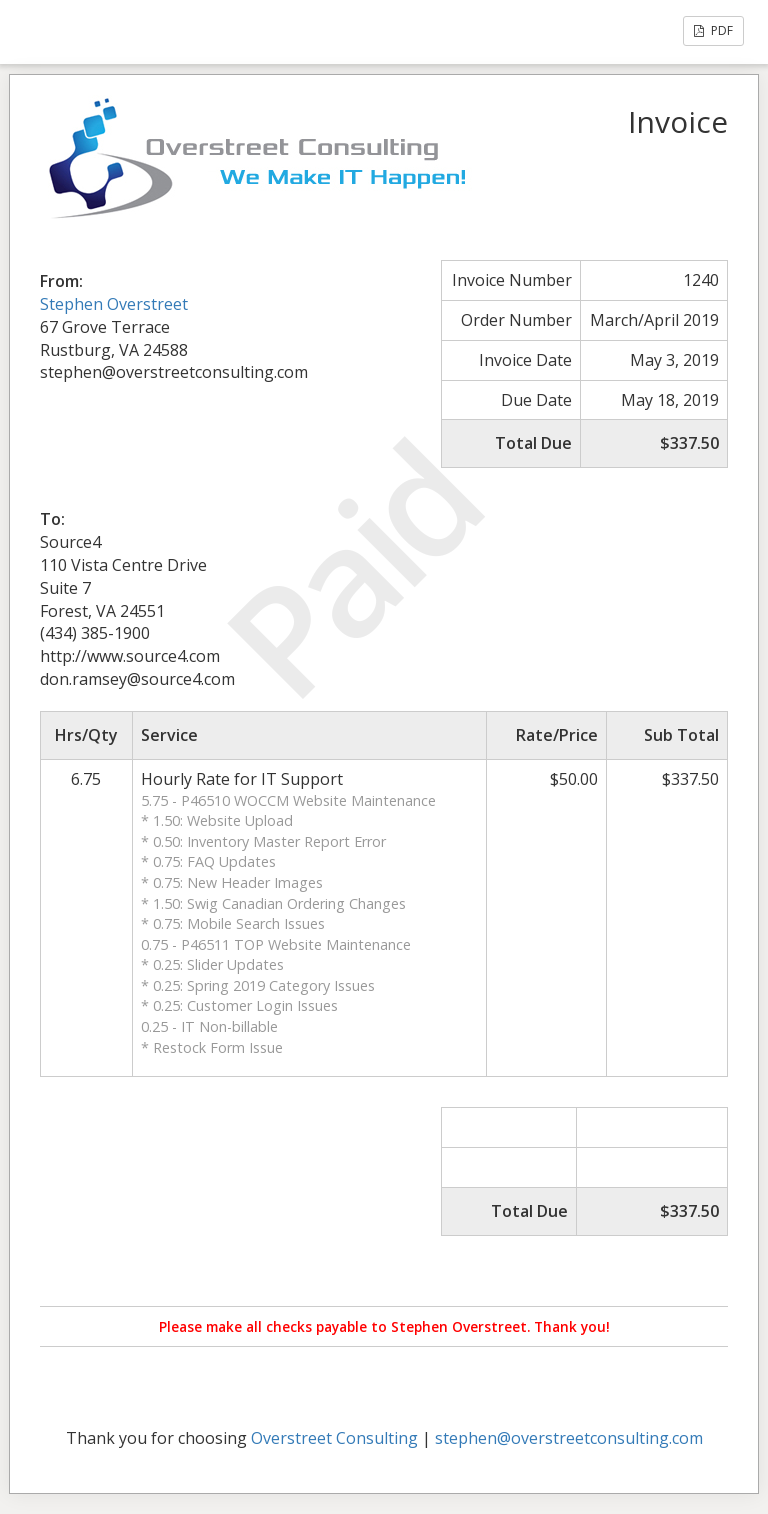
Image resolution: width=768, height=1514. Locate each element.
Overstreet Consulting (334, 1438)
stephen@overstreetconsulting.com (569, 1438)
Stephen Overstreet (114, 304)
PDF (713, 30)
